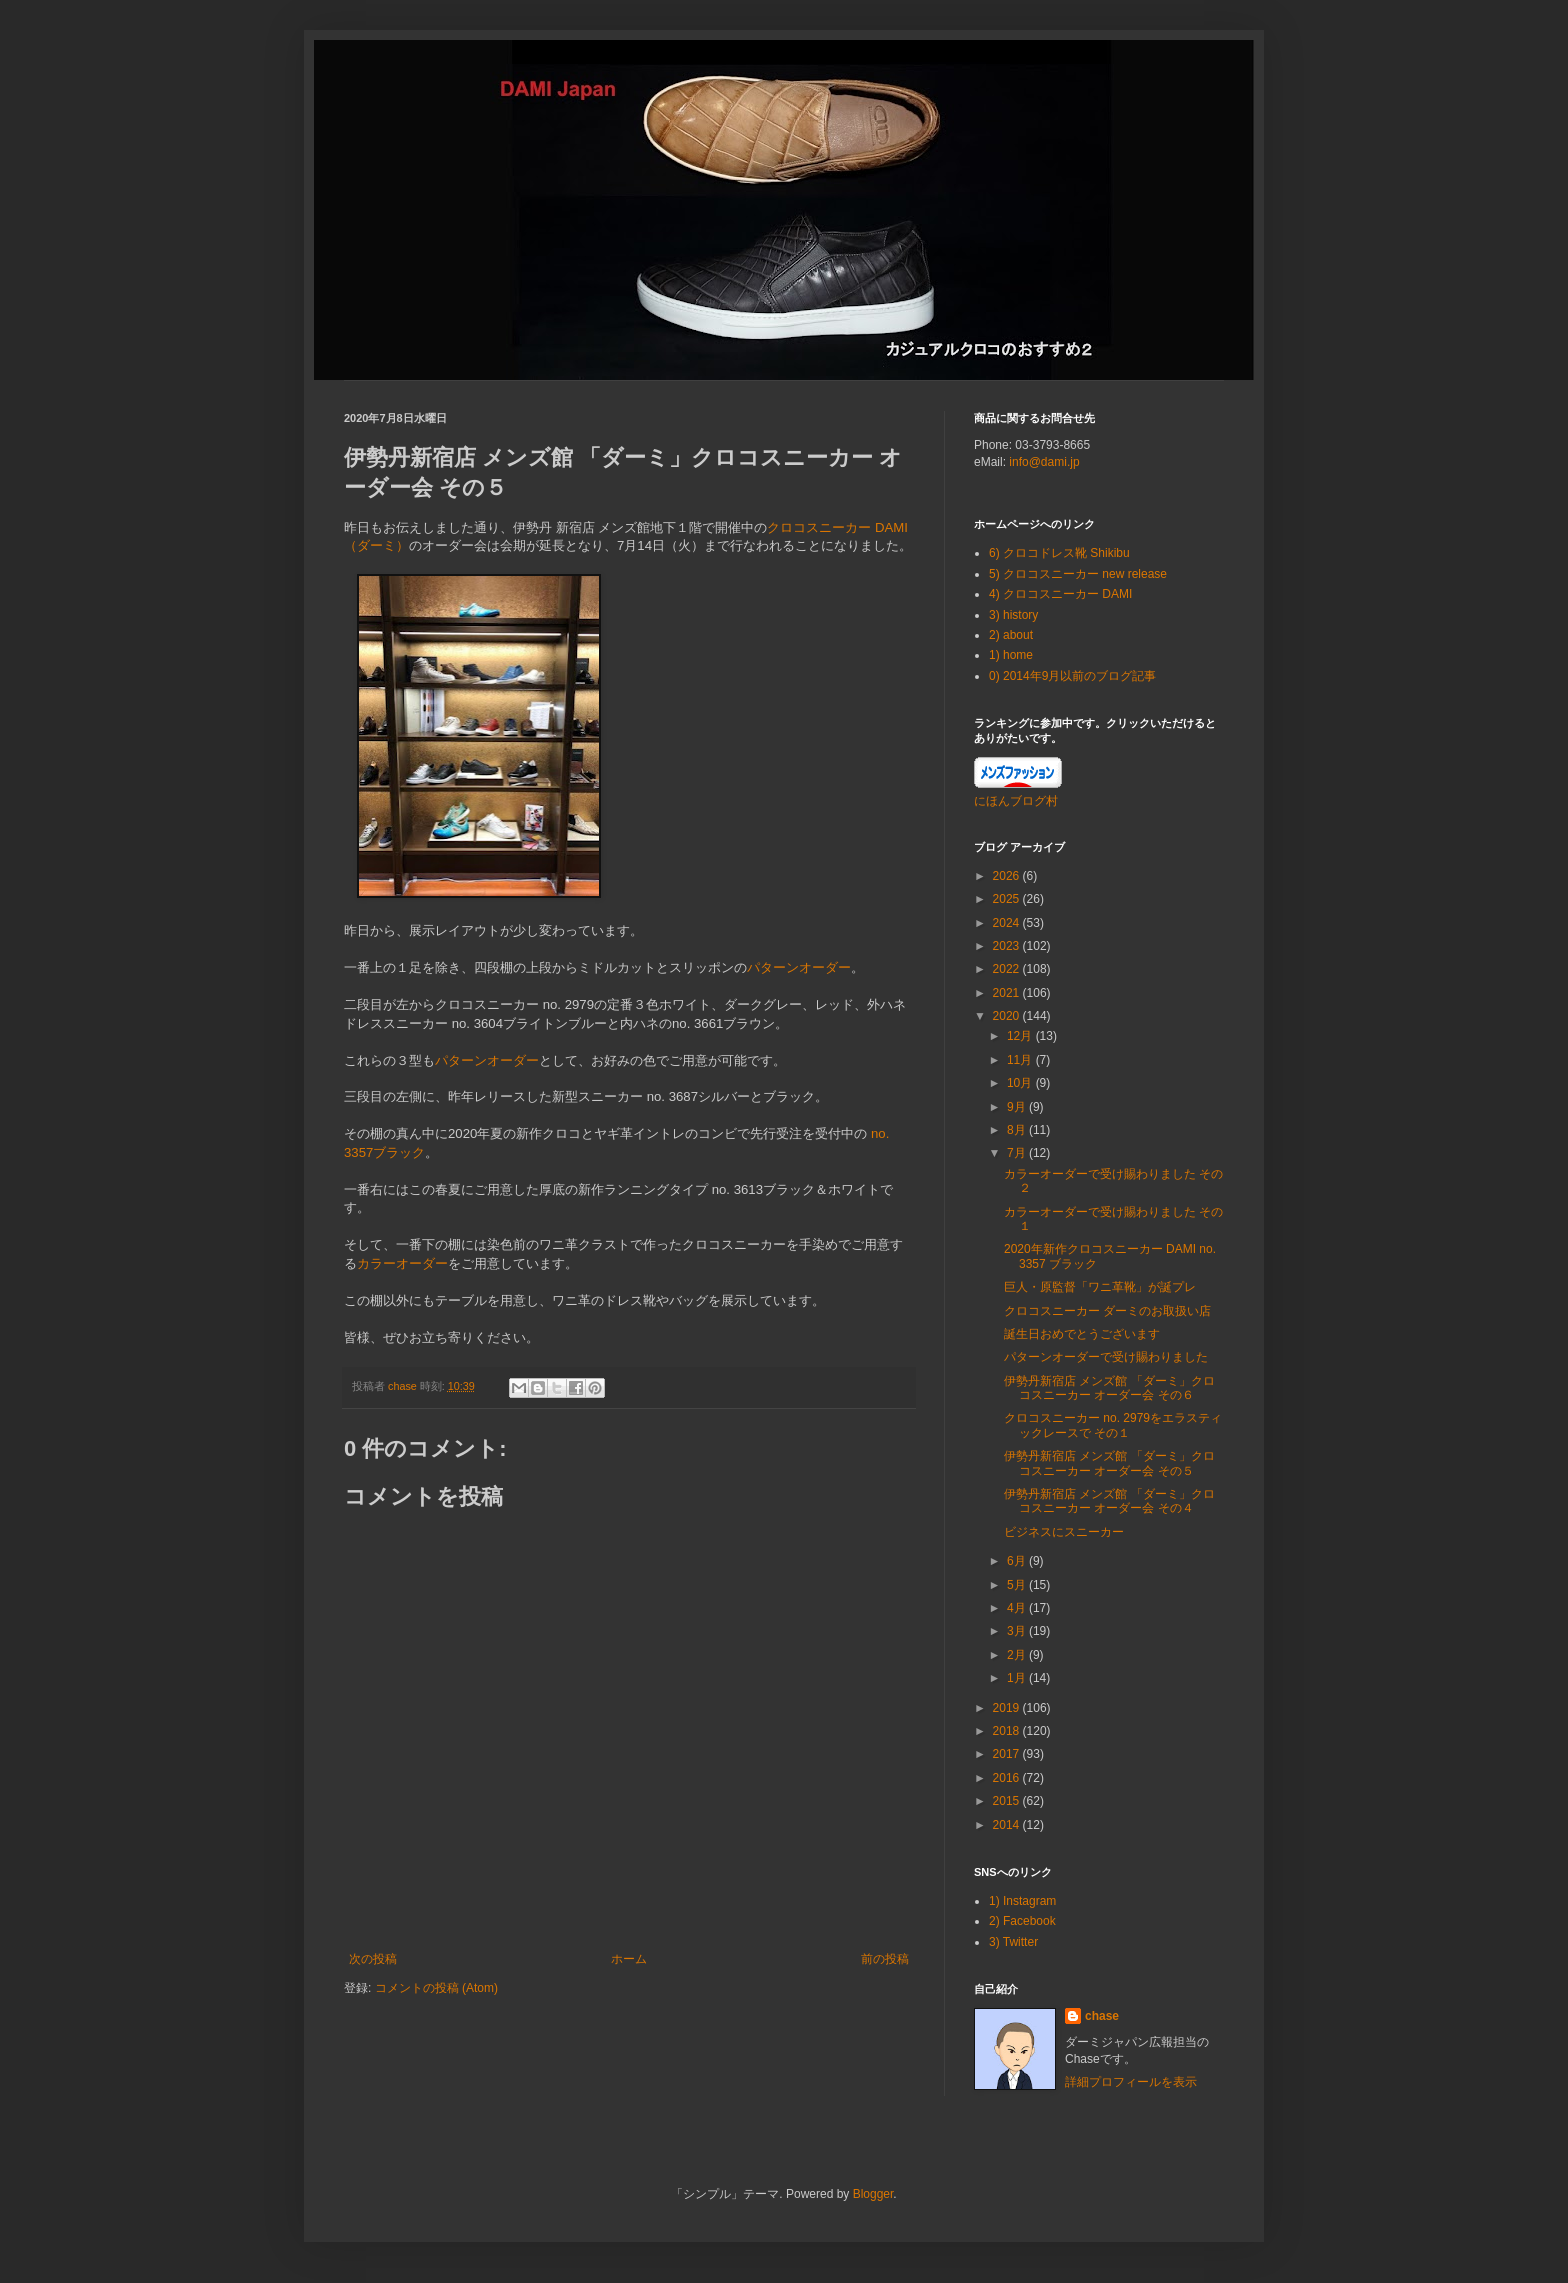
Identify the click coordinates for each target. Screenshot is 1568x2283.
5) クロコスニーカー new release (1078, 574)
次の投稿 (373, 1959)
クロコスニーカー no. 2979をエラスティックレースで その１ (1113, 1425)
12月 (1021, 1036)
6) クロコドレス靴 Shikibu (1059, 553)
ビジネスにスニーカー (1064, 1532)
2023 (1008, 946)
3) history (1013, 615)
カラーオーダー (402, 1263)
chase (1102, 2016)
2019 (1008, 1708)
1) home (1011, 655)
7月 (1018, 1153)
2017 (1008, 1754)
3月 (1018, 1631)
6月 (1018, 1561)
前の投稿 (885, 1959)
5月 (1018, 1585)
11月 (1021, 1060)
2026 (1008, 876)
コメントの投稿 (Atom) (436, 1988)
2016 (1008, 1778)
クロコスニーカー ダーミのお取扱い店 (1107, 1311)
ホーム (629, 1959)
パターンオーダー (799, 967)
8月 (1018, 1130)
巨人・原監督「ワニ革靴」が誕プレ (1100, 1287)
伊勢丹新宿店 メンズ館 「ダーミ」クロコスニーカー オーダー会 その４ (1109, 1501)
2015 (1008, 1801)
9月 (1018, 1107)
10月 (1021, 1083)
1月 (1018, 1678)
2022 (1008, 969)
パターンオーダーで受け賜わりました (1106, 1357)
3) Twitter (1013, 1942)
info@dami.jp (1044, 462)
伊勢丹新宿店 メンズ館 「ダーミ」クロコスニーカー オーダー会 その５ (1109, 1463)
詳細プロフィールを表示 (1131, 2082)
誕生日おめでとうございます (1082, 1334)
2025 (1008, 899)
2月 (1018, 1655)
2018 (1008, 1731)
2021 (1008, 993)
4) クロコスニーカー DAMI (1060, 594)
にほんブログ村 (1016, 801)
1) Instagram (1022, 1901)
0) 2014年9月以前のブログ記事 (1072, 676)
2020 (1008, 1016)
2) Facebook (1022, 1921)
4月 (1018, 1608)
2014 (1008, 1825)
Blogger (873, 2194)
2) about (1011, 635)
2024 (1008, 923)
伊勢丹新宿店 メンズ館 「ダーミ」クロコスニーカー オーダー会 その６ (1109, 1388)
